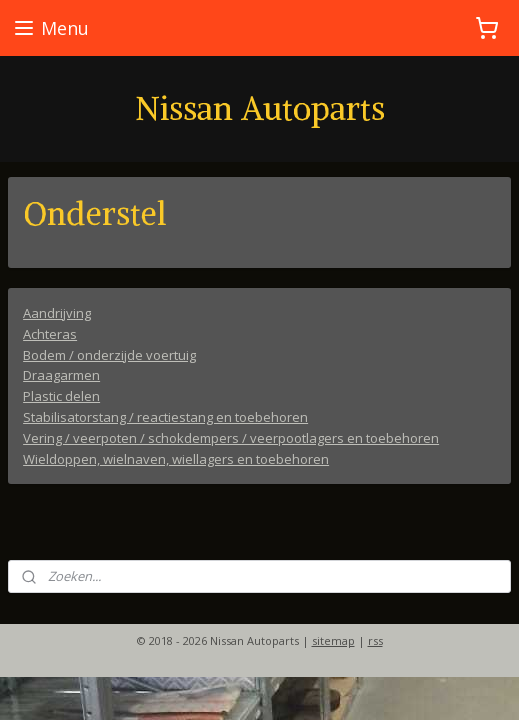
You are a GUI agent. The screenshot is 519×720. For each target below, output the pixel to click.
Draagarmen (61, 375)
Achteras (50, 333)
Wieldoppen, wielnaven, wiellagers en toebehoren (176, 458)
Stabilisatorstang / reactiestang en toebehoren (165, 417)
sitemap (333, 640)
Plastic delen (61, 396)
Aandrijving (57, 313)
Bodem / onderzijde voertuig (109, 354)
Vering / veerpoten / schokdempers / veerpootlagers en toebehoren (231, 437)
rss (375, 640)
